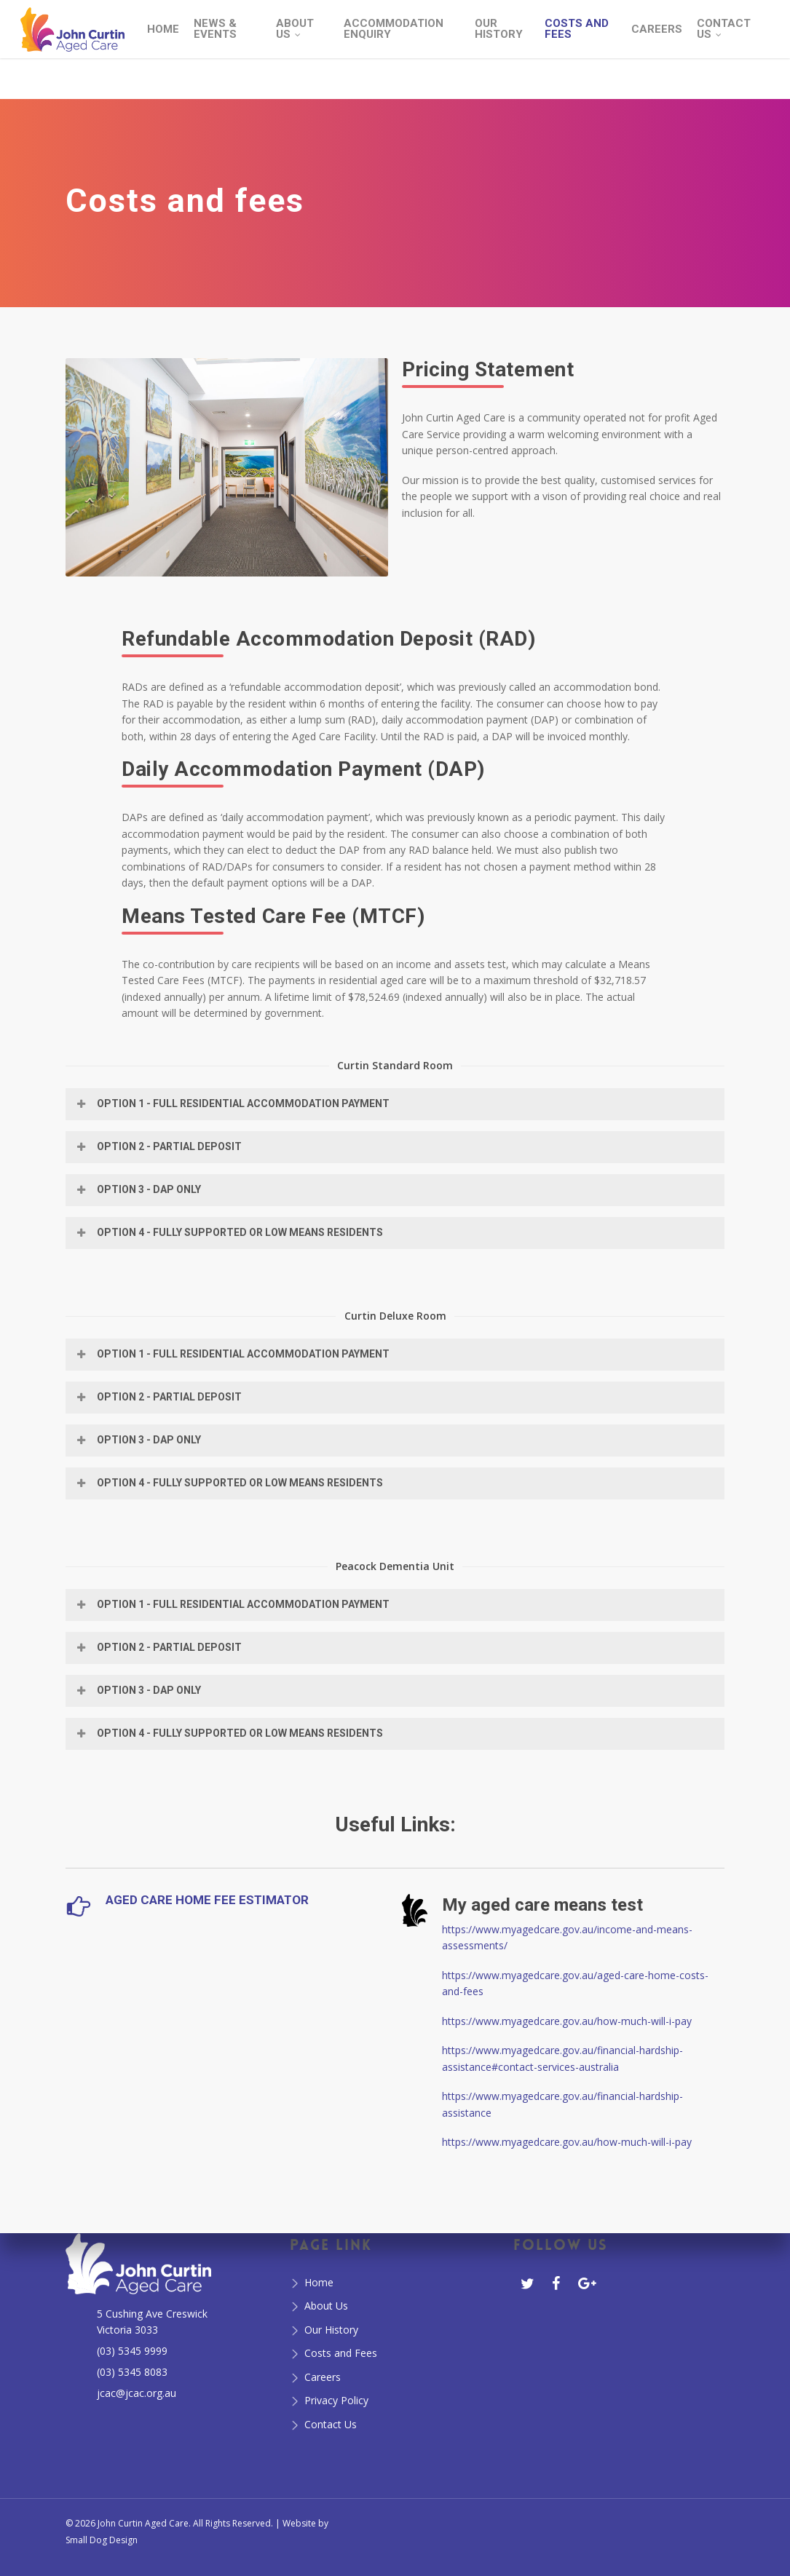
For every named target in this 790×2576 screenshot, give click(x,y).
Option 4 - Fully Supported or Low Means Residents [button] (229, 1232)
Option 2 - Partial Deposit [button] (158, 1146)
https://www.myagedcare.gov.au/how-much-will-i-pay (567, 2021)
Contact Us (330, 2424)
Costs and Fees (340, 2353)
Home (318, 2282)
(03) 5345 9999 (132, 2351)
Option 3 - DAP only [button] (138, 1189)
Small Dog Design (102, 2540)
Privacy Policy (336, 2400)
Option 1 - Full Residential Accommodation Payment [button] (232, 1103)
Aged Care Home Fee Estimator (207, 1900)
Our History (331, 2330)
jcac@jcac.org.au (136, 2393)
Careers (322, 2377)
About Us (326, 2306)
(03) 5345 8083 (132, 2372)
